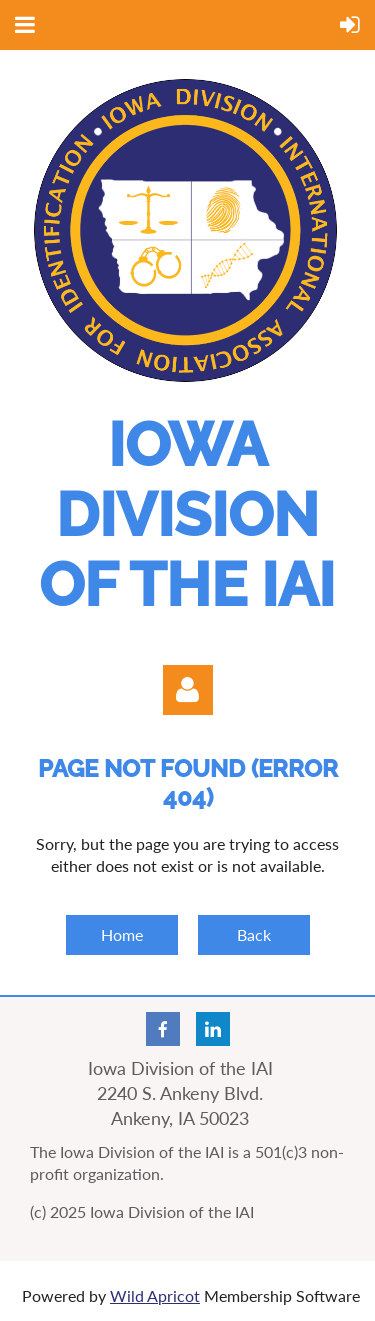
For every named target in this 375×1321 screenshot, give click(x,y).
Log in (188, 690)
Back (254, 934)
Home (122, 934)
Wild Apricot (155, 1295)
